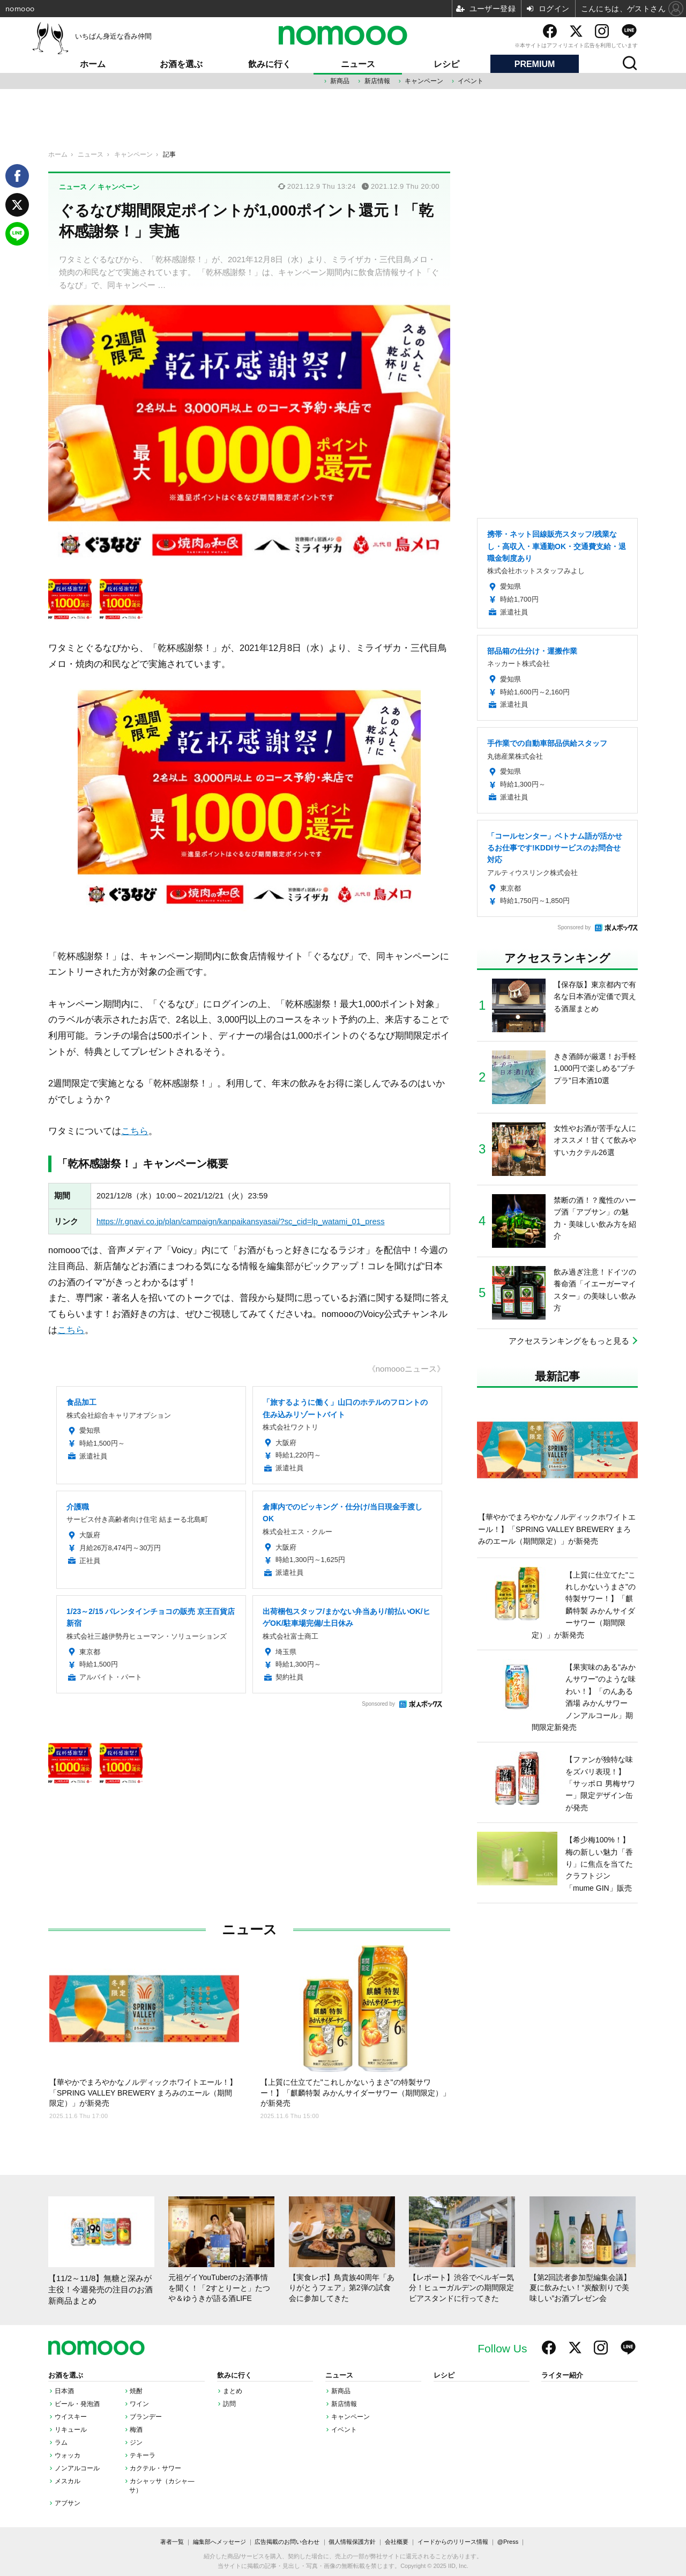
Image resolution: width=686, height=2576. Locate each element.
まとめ (232, 2391)
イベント (470, 81)
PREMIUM (534, 64)
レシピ (446, 64)
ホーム (93, 64)
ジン (136, 2442)
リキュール (71, 2429)
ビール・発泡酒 (77, 2404)
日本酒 (64, 2391)
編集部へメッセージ (219, 2541)
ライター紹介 (562, 2375)
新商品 (339, 81)
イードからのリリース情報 (452, 2541)
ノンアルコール (77, 2468)
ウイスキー (71, 2416)
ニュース (358, 64)
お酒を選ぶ (181, 64)
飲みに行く (269, 64)
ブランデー (146, 2416)
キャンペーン (424, 81)
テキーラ (142, 2455)
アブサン (67, 2503)
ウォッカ (67, 2455)
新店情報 (377, 81)
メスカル (67, 2481)
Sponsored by (378, 1704)
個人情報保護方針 (352, 2541)
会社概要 (396, 2541)
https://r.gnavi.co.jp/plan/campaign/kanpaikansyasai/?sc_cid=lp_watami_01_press (240, 1221)
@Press (507, 2541)
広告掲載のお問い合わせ (287, 2541)
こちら (134, 1131)
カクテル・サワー (155, 2468)
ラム (61, 2442)
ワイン (139, 2404)
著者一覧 (172, 2541)
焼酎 (136, 2391)
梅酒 (136, 2429)
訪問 (229, 2404)
